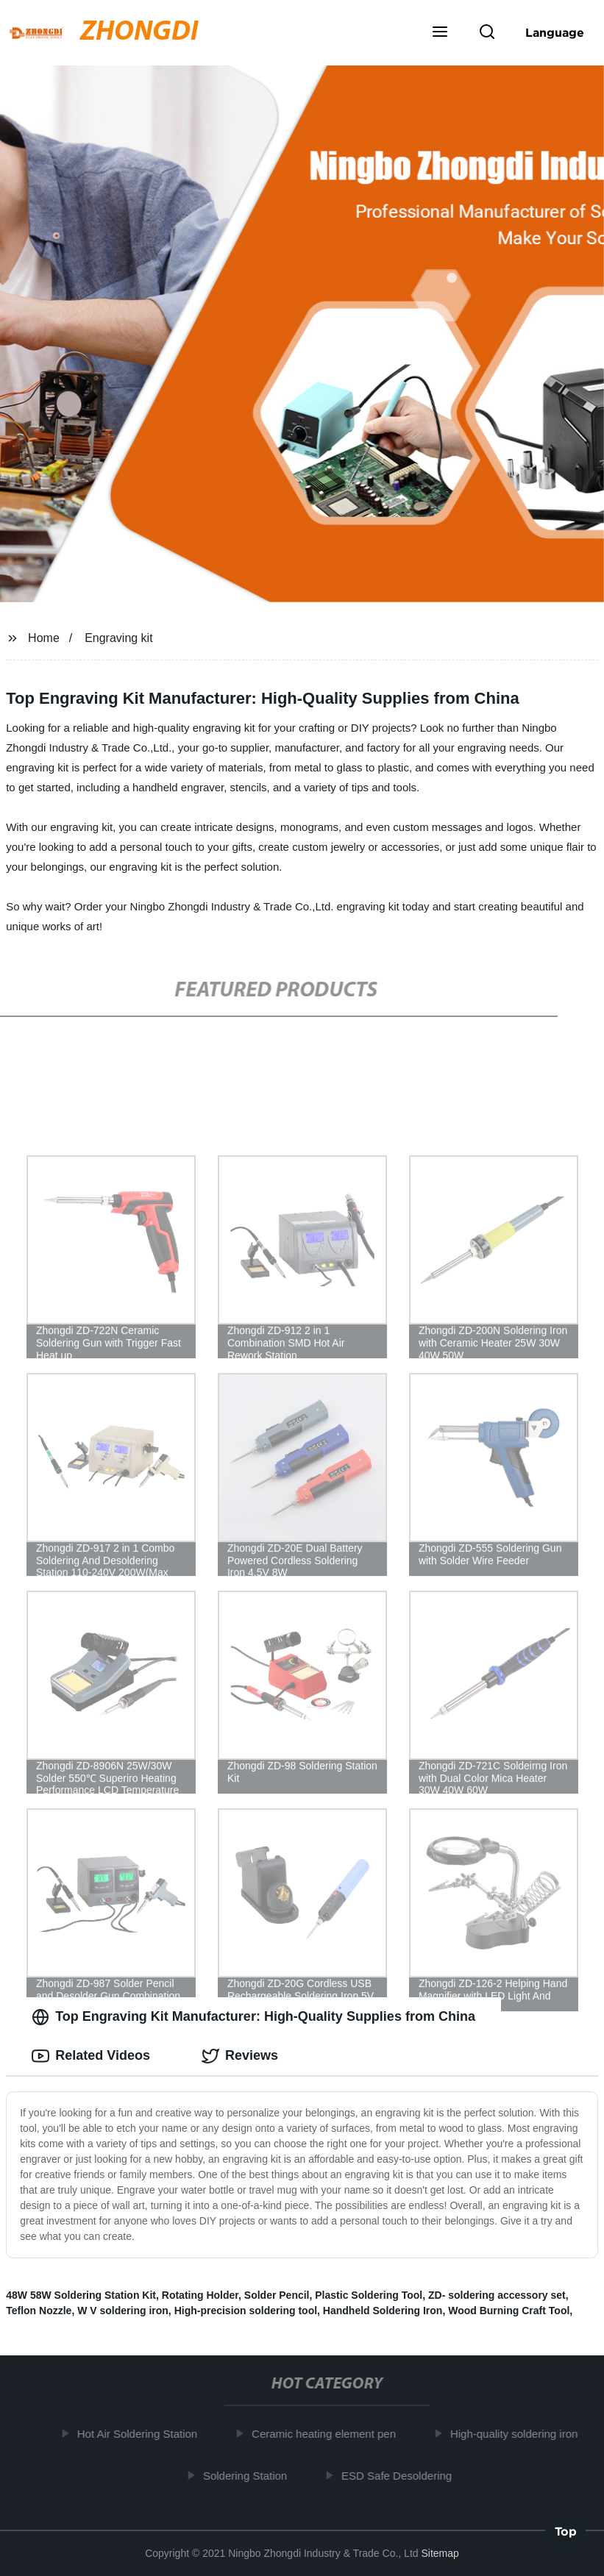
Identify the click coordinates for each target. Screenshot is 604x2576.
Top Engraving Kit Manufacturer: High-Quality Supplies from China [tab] (253, 2017)
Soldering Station (249, 2475)
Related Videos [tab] (91, 2056)
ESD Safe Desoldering (400, 2475)
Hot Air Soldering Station (141, 2433)
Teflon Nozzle (38, 2310)
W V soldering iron (122, 2310)
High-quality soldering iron (517, 2433)
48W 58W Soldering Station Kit (81, 2295)
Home (44, 638)
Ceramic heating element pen (327, 2433)
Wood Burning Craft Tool (508, 2310)
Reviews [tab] (240, 2056)
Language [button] (554, 32)
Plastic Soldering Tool (368, 2295)
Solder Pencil (277, 2295)
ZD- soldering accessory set (497, 2295)
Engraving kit (119, 638)
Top (566, 2533)
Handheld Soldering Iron (383, 2310)
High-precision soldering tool (245, 2310)
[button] (440, 33)
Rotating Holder (200, 2295)
